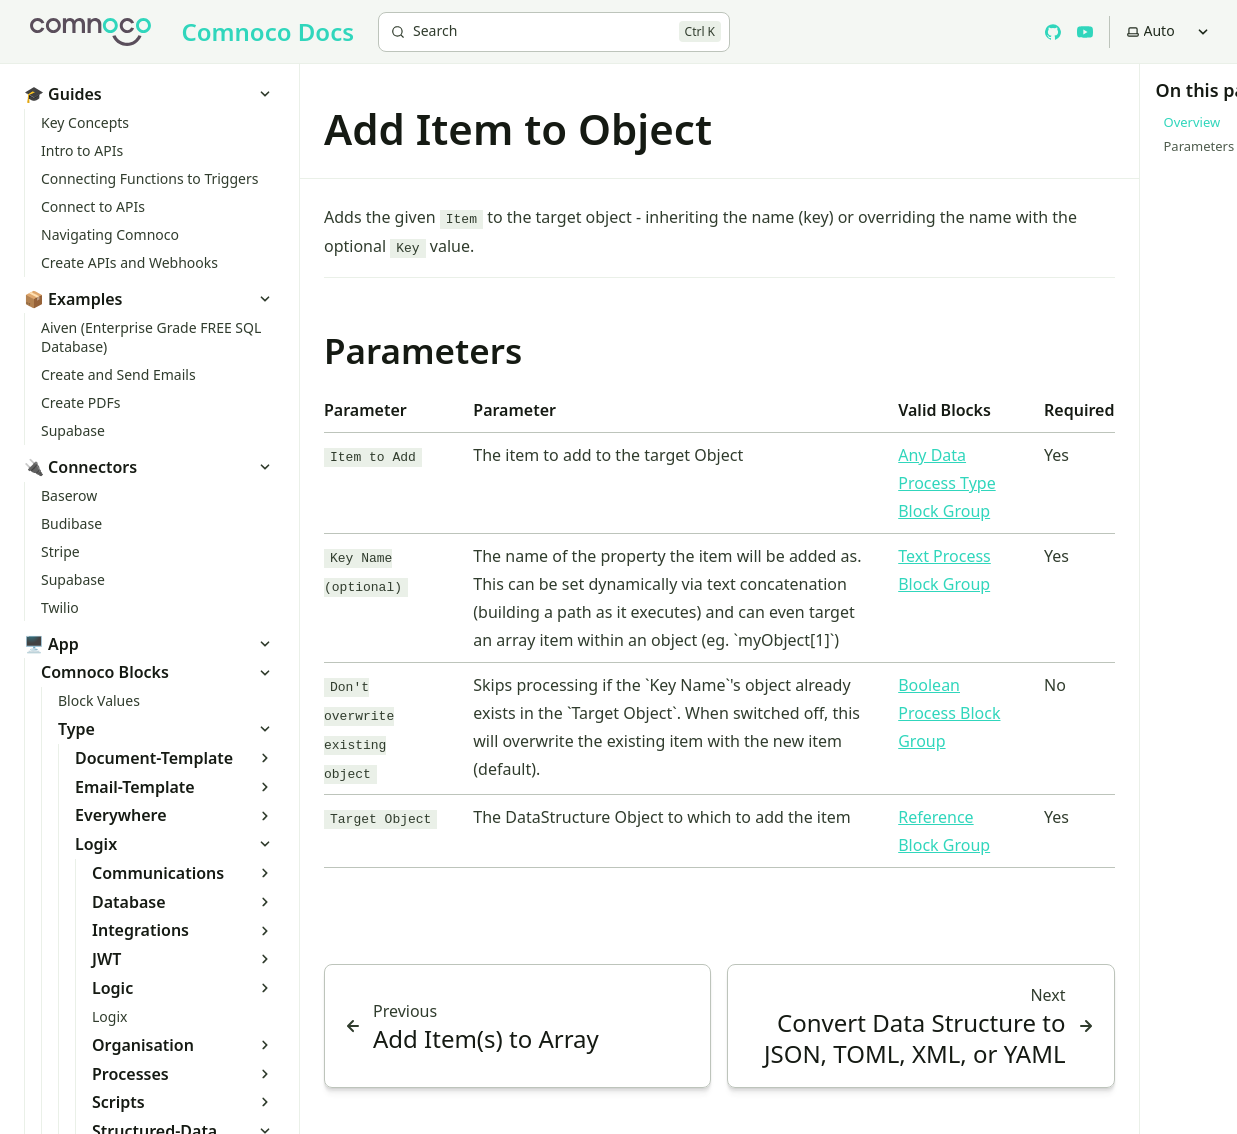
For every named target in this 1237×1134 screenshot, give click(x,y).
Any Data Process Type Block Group (946, 483)
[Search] (554, 32)
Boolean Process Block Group (949, 713)
